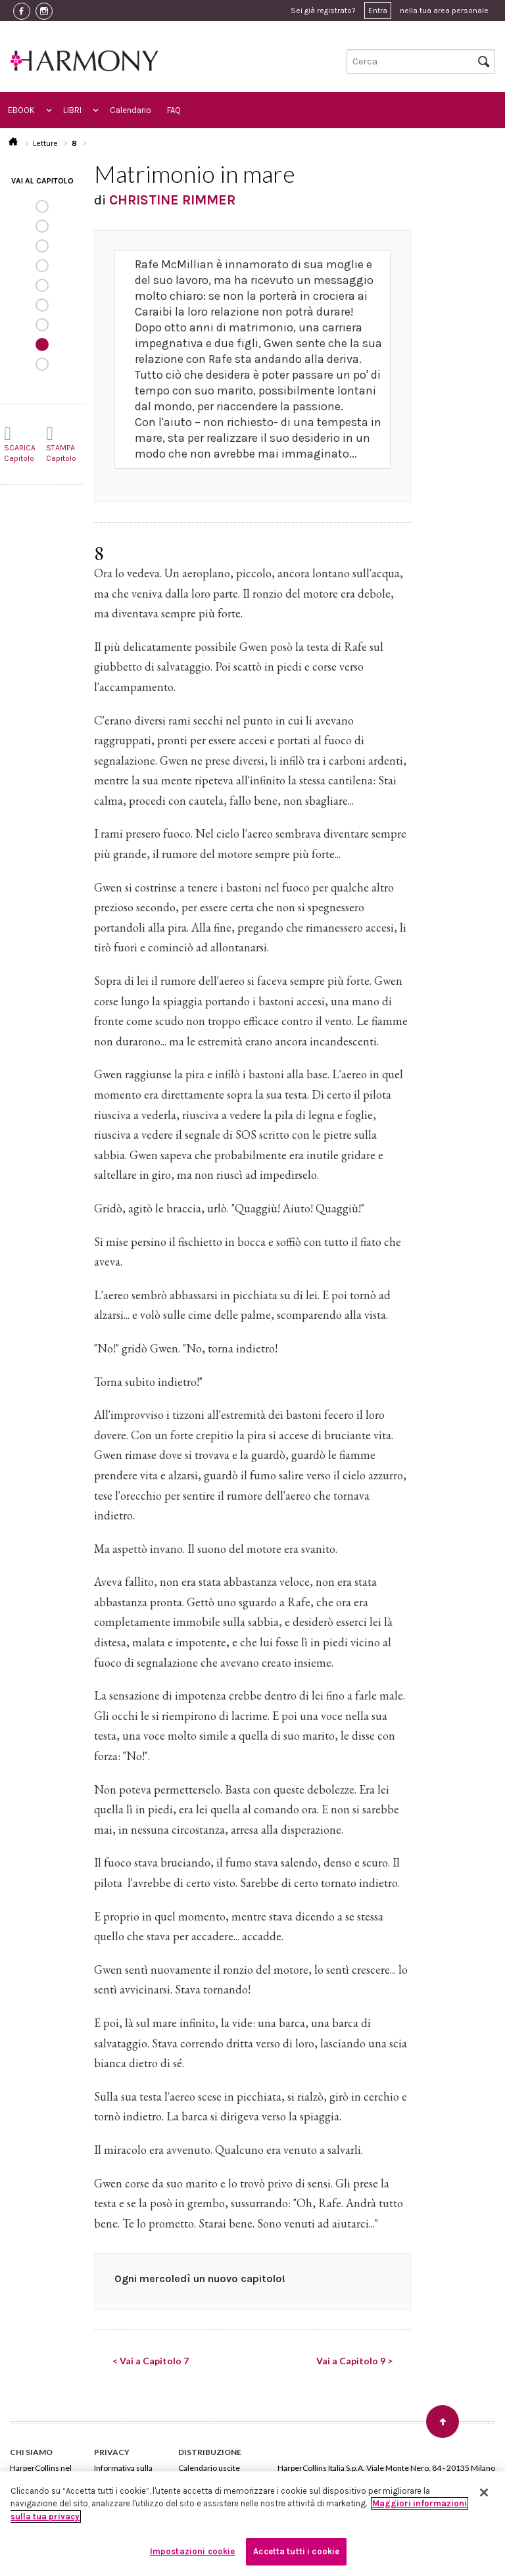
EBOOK (21, 110)
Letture (45, 143)
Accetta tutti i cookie (296, 2551)
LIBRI (72, 110)
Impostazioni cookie (192, 2551)
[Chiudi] (483, 2492)
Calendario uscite (209, 2468)
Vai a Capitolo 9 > (354, 2360)
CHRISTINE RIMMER (172, 200)
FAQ (174, 110)
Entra (377, 10)
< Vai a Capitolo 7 (150, 2360)
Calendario (130, 110)
